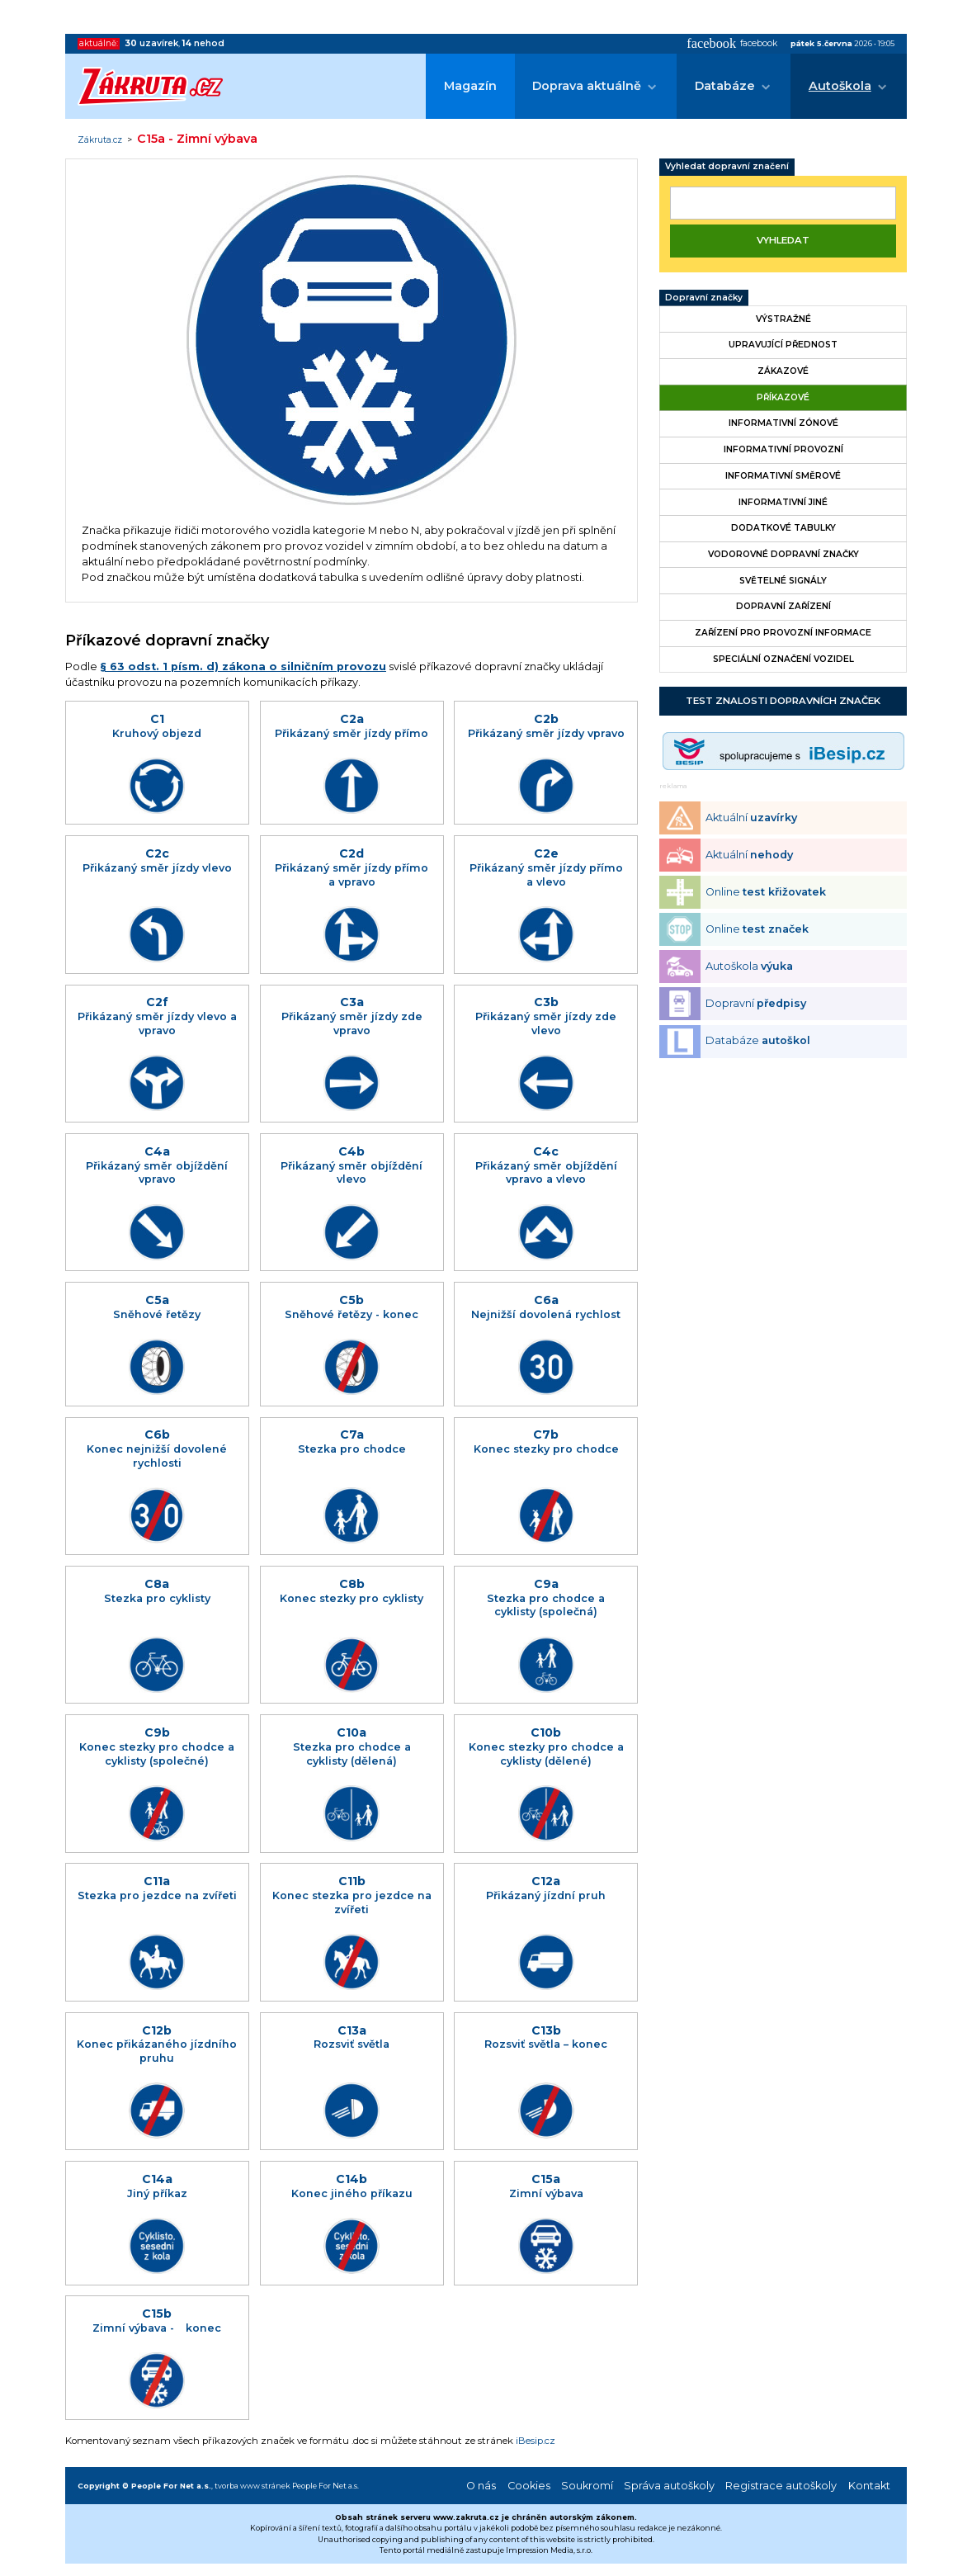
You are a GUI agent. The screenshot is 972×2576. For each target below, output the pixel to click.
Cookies (528, 2485)
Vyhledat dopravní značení (727, 166)
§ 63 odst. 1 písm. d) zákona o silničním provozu (243, 666)
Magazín (470, 85)
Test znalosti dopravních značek (783, 701)
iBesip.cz (535, 2440)
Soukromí (587, 2485)
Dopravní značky (704, 297)
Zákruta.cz (100, 140)
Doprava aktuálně (586, 85)
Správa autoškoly (669, 2485)
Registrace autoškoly (781, 2485)
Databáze (725, 85)
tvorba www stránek (252, 2485)
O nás (481, 2485)
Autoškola (840, 85)
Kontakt (869, 2485)
